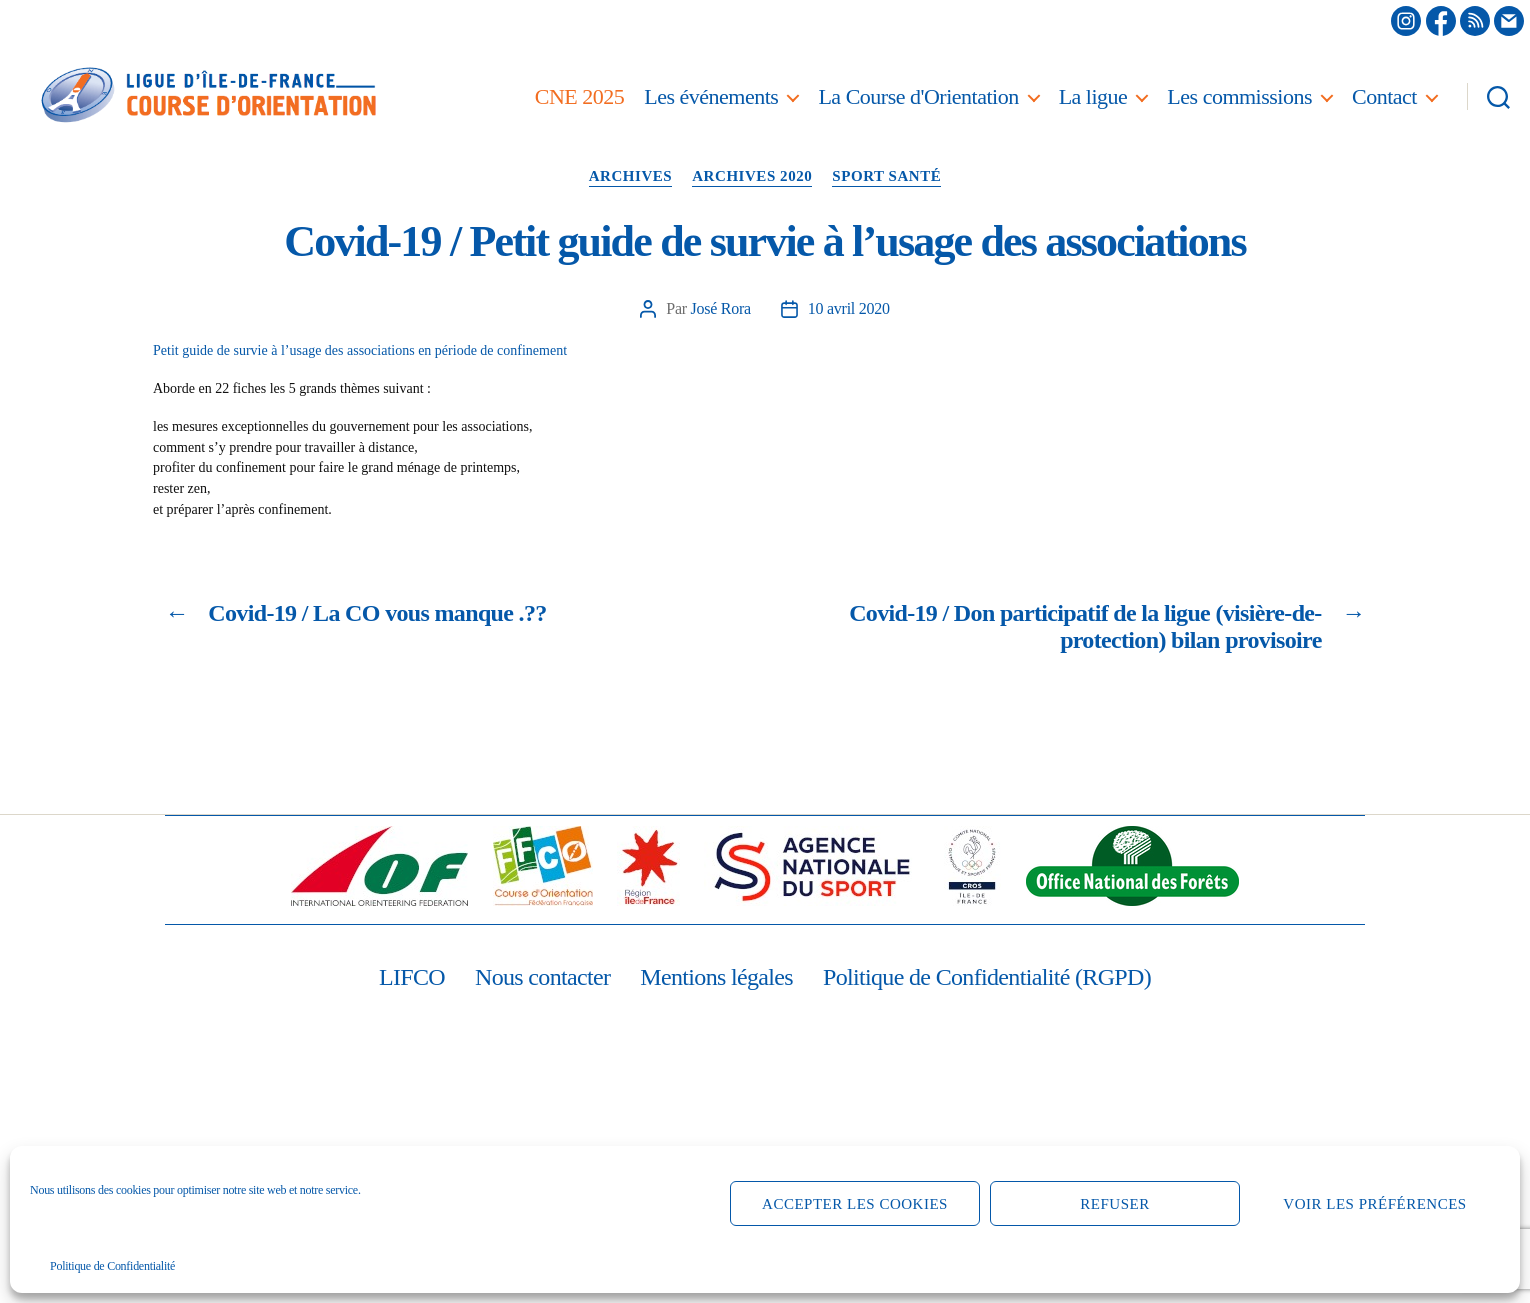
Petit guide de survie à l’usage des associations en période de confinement (360, 350)
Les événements (711, 96)
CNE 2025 (580, 96)
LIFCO (412, 977)
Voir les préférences (1374, 1204)
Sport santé (886, 176)
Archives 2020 (752, 176)
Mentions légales (716, 977)
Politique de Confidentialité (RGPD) (987, 977)
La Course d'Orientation (918, 96)
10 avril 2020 (849, 308)
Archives (631, 176)
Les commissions (1239, 96)
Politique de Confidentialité (112, 1266)
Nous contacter (542, 977)
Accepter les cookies (855, 1204)
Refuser (1114, 1204)
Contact (1384, 96)
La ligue (1093, 96)
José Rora (721, 308)
